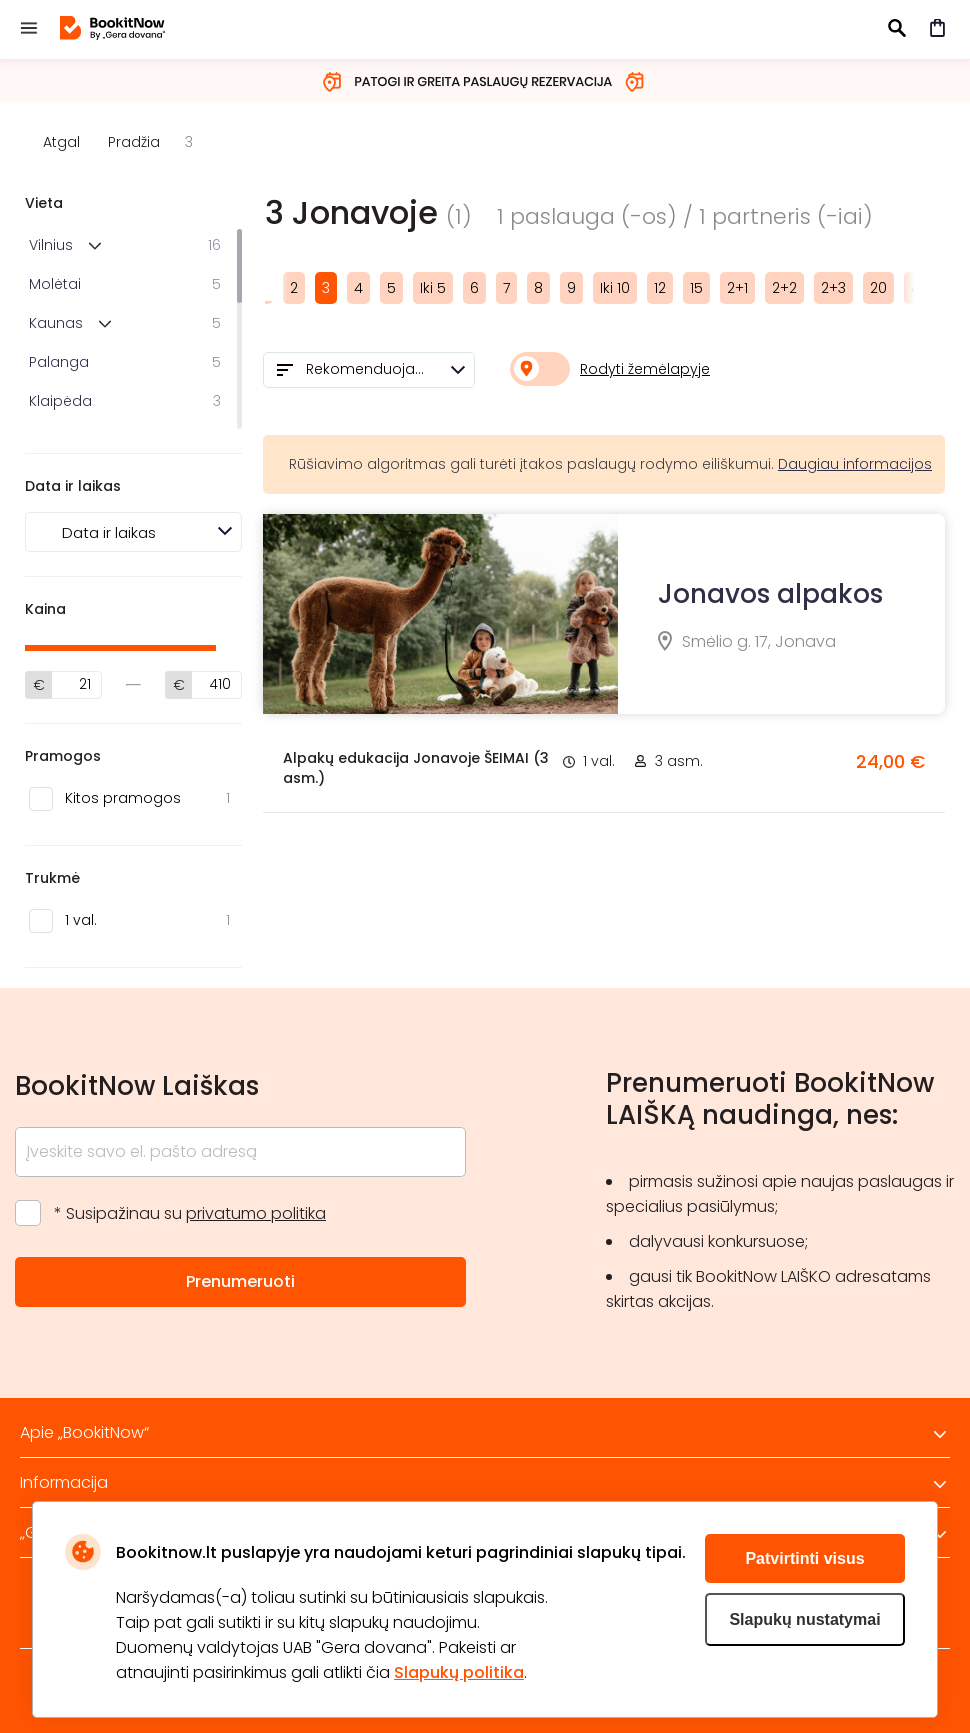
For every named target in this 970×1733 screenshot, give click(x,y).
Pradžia (134, 142)
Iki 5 (433, 288)
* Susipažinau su (190, 1213)
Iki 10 (615, 288)
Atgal (61, 142)
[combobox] (369, 370)
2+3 (833, 288)
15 (696, 288)
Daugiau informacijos (855, 464)
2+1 (737, 288)
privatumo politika (256, 1213)
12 (660, 288)
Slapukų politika (459, 1672)
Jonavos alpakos (770, 594)
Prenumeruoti (240, 1281)
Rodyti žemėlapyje (645, 369)
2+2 (784, 288)
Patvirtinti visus (804, 1558)
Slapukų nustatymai (804, 1619)
